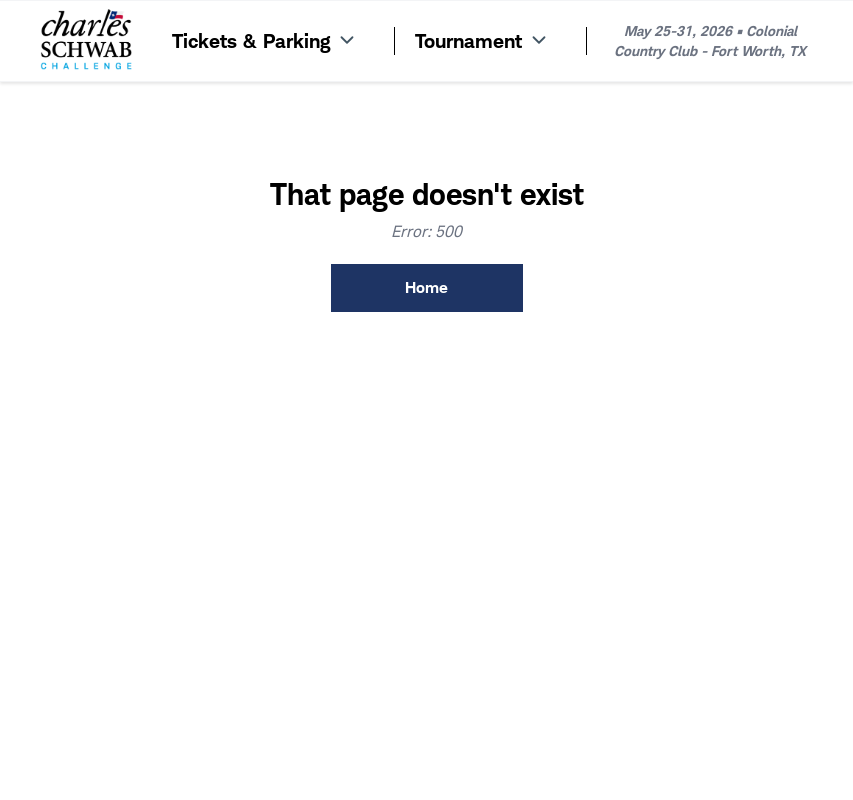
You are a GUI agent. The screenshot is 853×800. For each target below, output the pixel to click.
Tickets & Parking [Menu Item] (265, 41)
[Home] (86, 41)
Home (426, 287)
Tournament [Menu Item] (482, 41)
